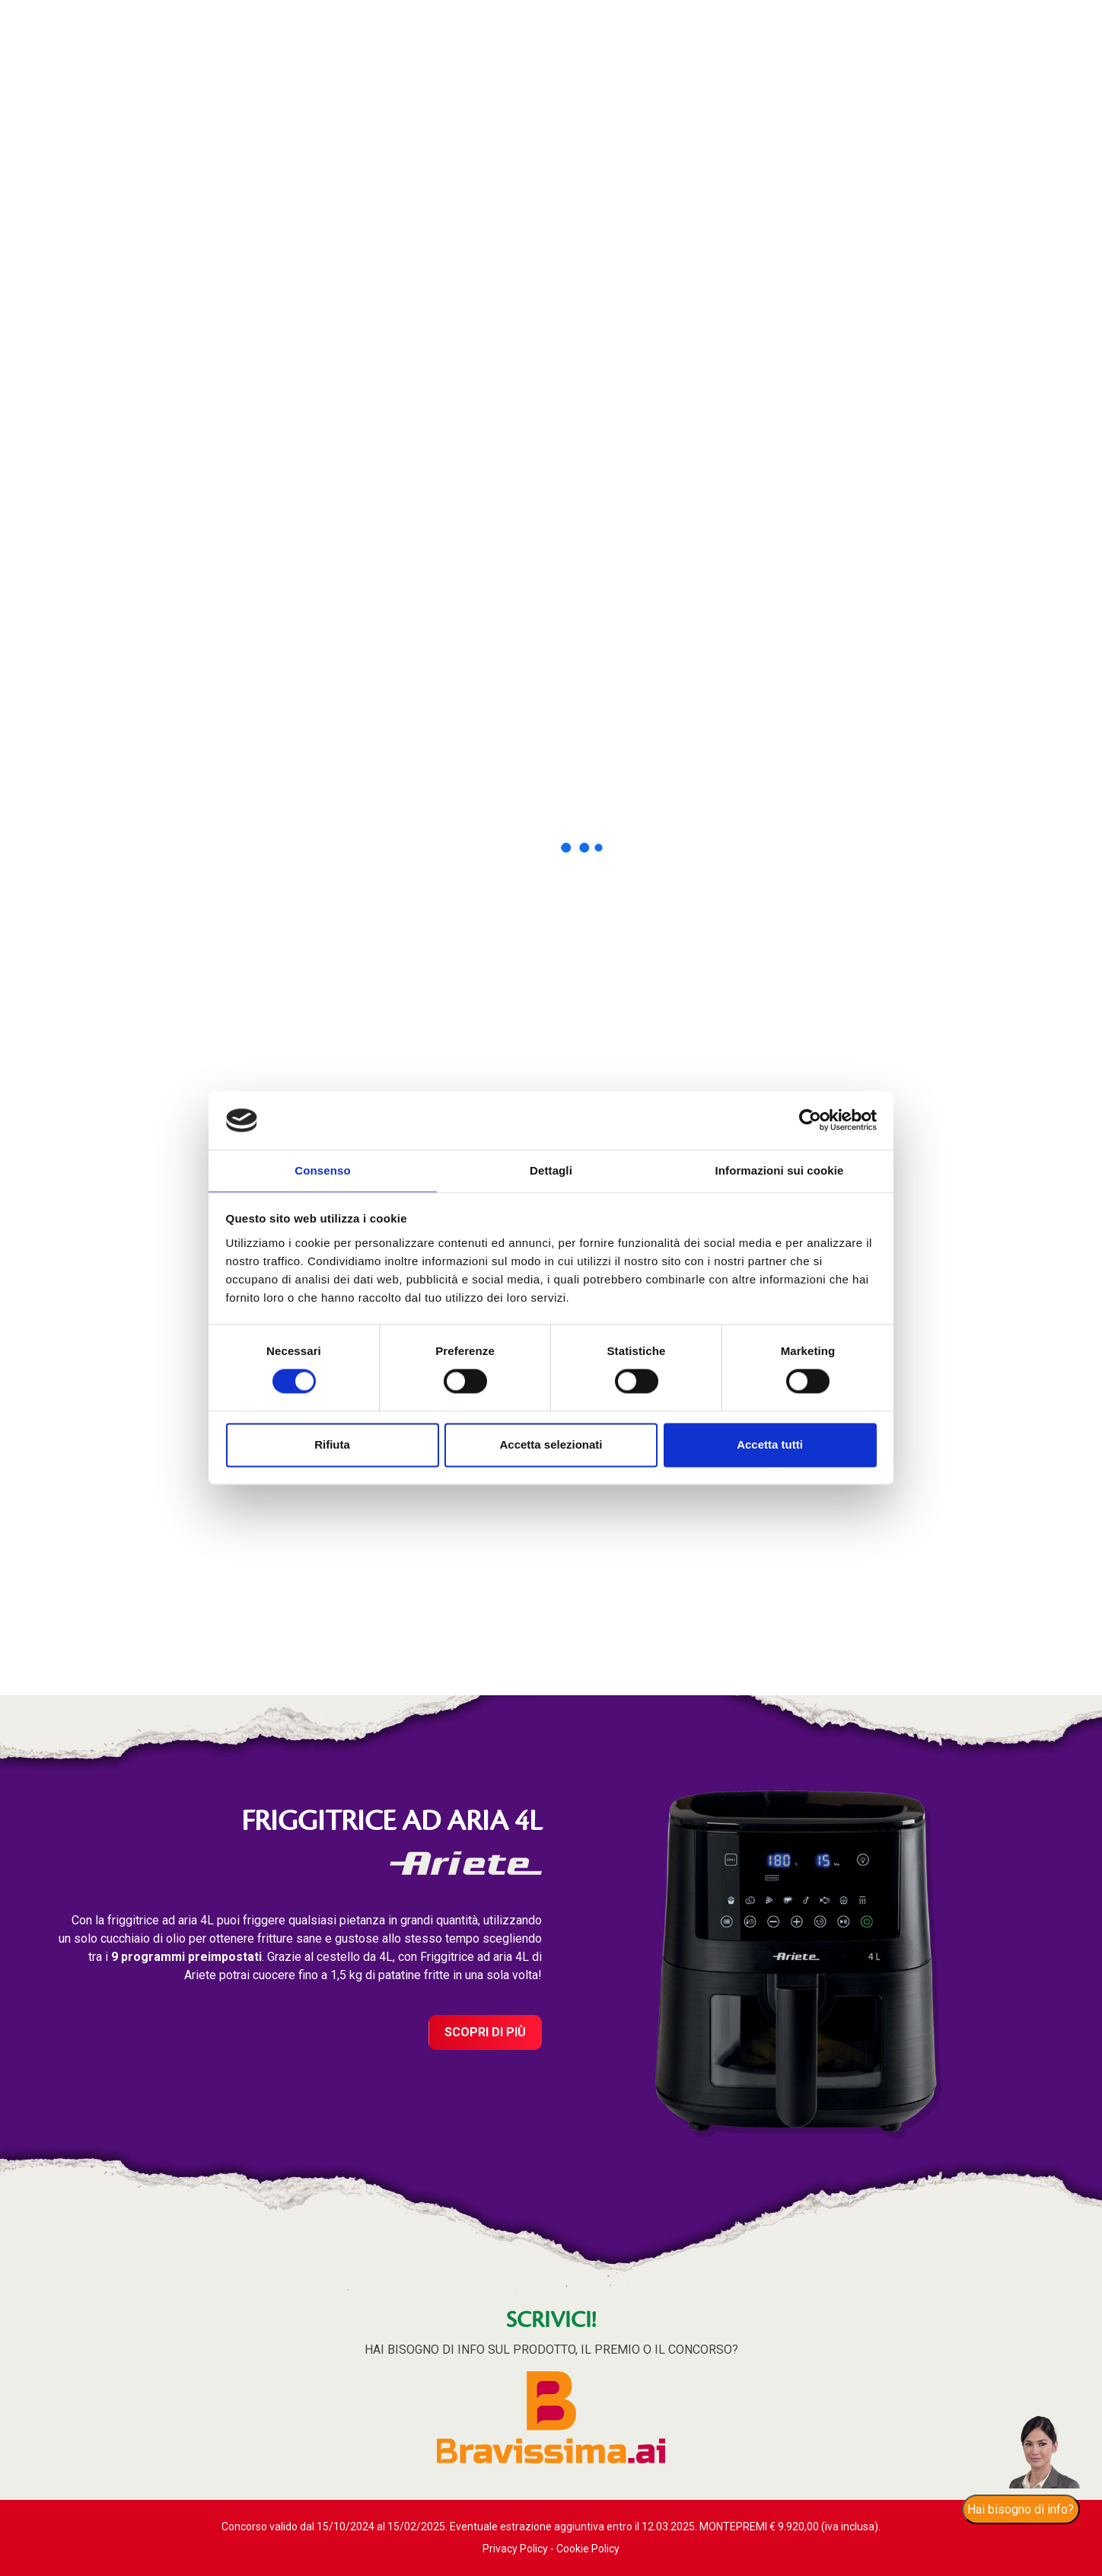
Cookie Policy (587, 2549)
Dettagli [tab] (551, 1169)
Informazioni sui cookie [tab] (779, 1169)
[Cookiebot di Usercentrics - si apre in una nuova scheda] (810, 1119)
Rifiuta (332, 1445)
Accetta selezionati (550, 1445)
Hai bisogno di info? (1020, 2509)
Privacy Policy (515, 2549)
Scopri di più (485, 2032)
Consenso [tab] (322, 1169)
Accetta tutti (770, 1445)
